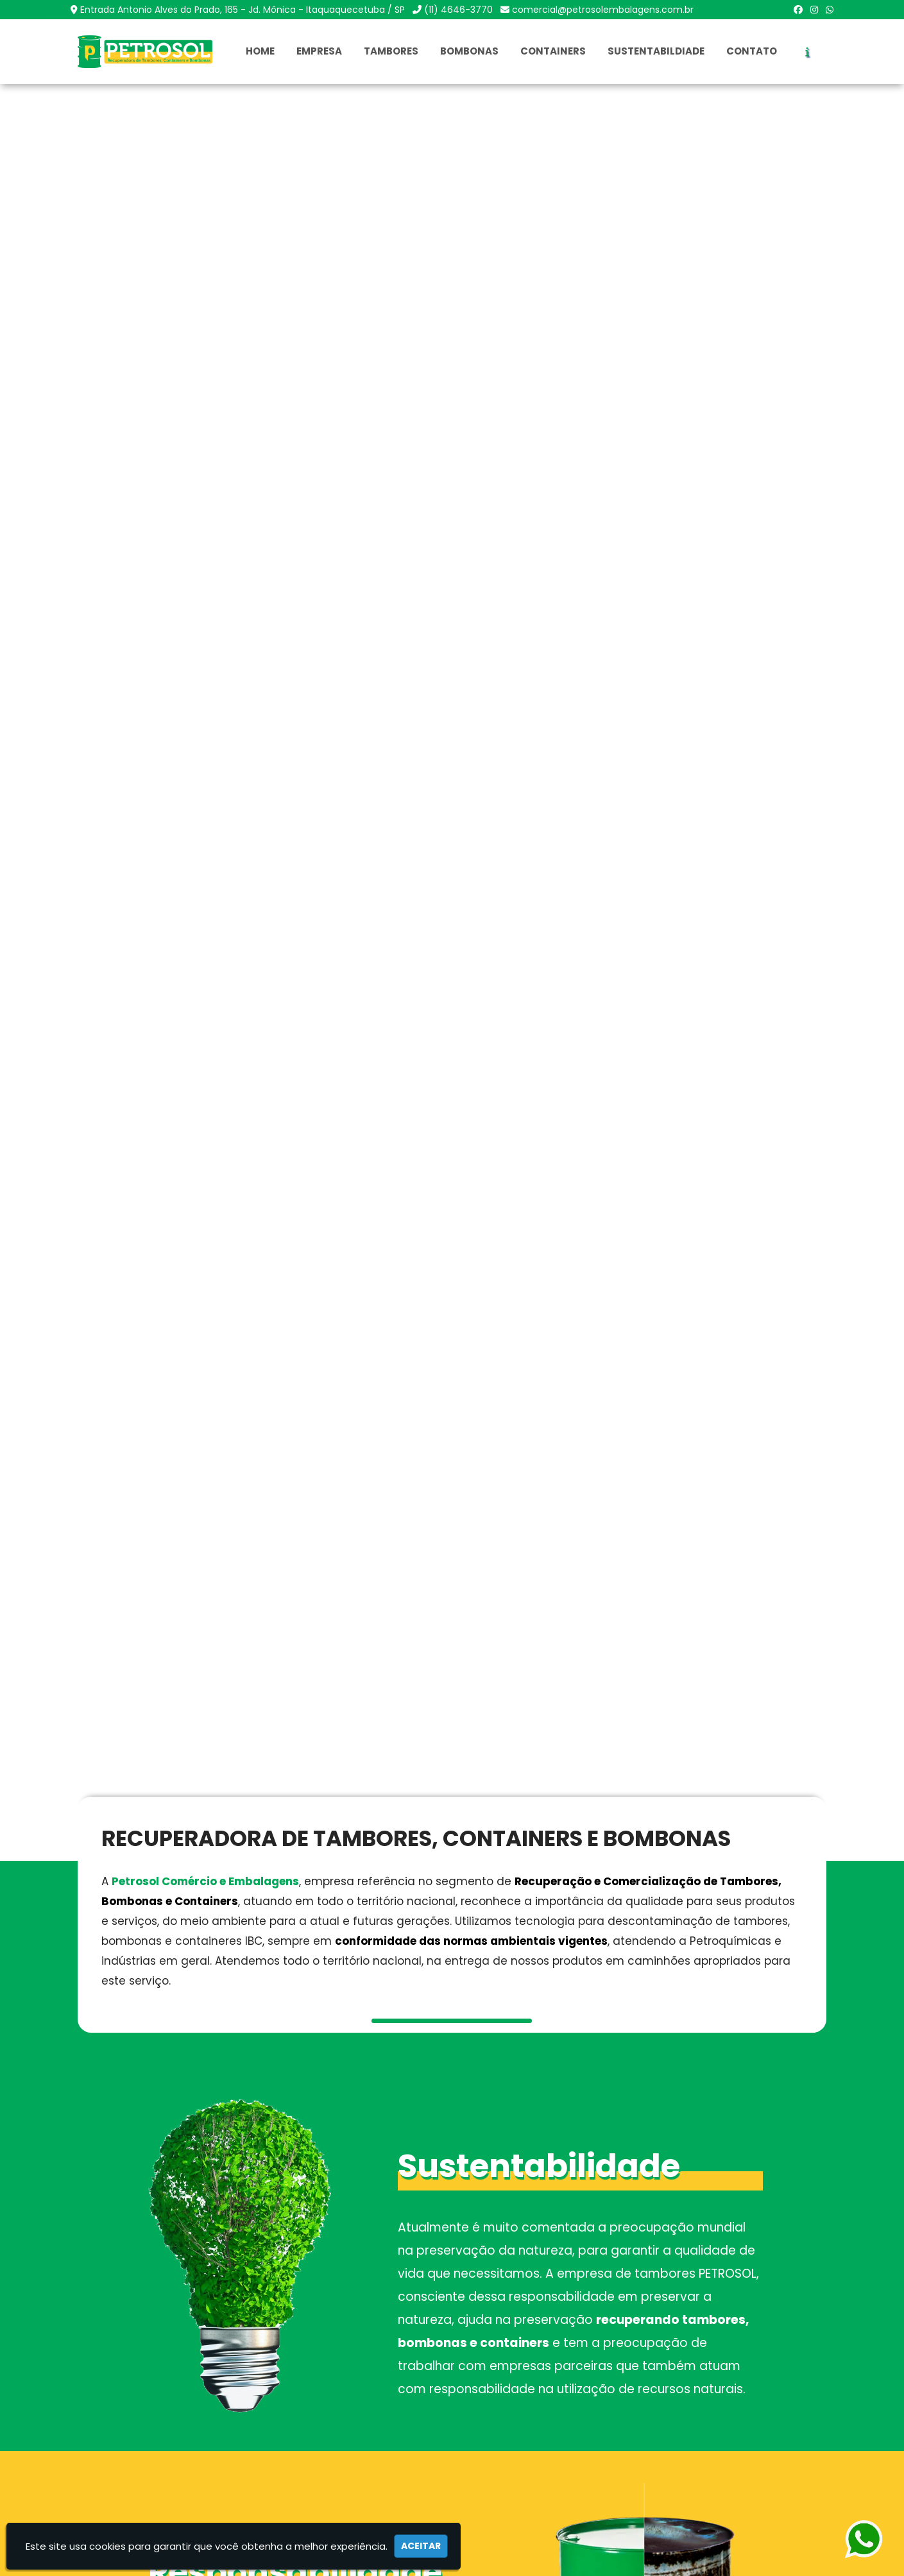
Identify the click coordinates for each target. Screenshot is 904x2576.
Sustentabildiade (656, 51)
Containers (553, 51)
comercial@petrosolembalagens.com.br (603, 9)
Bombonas (469, 51)
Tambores (391, 51)
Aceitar (421, 2545)
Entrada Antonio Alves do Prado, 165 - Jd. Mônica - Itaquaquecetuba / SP (242, 9)
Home (260, 51)
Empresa (319, 51)
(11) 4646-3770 (458, 9)
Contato (751, 51)
